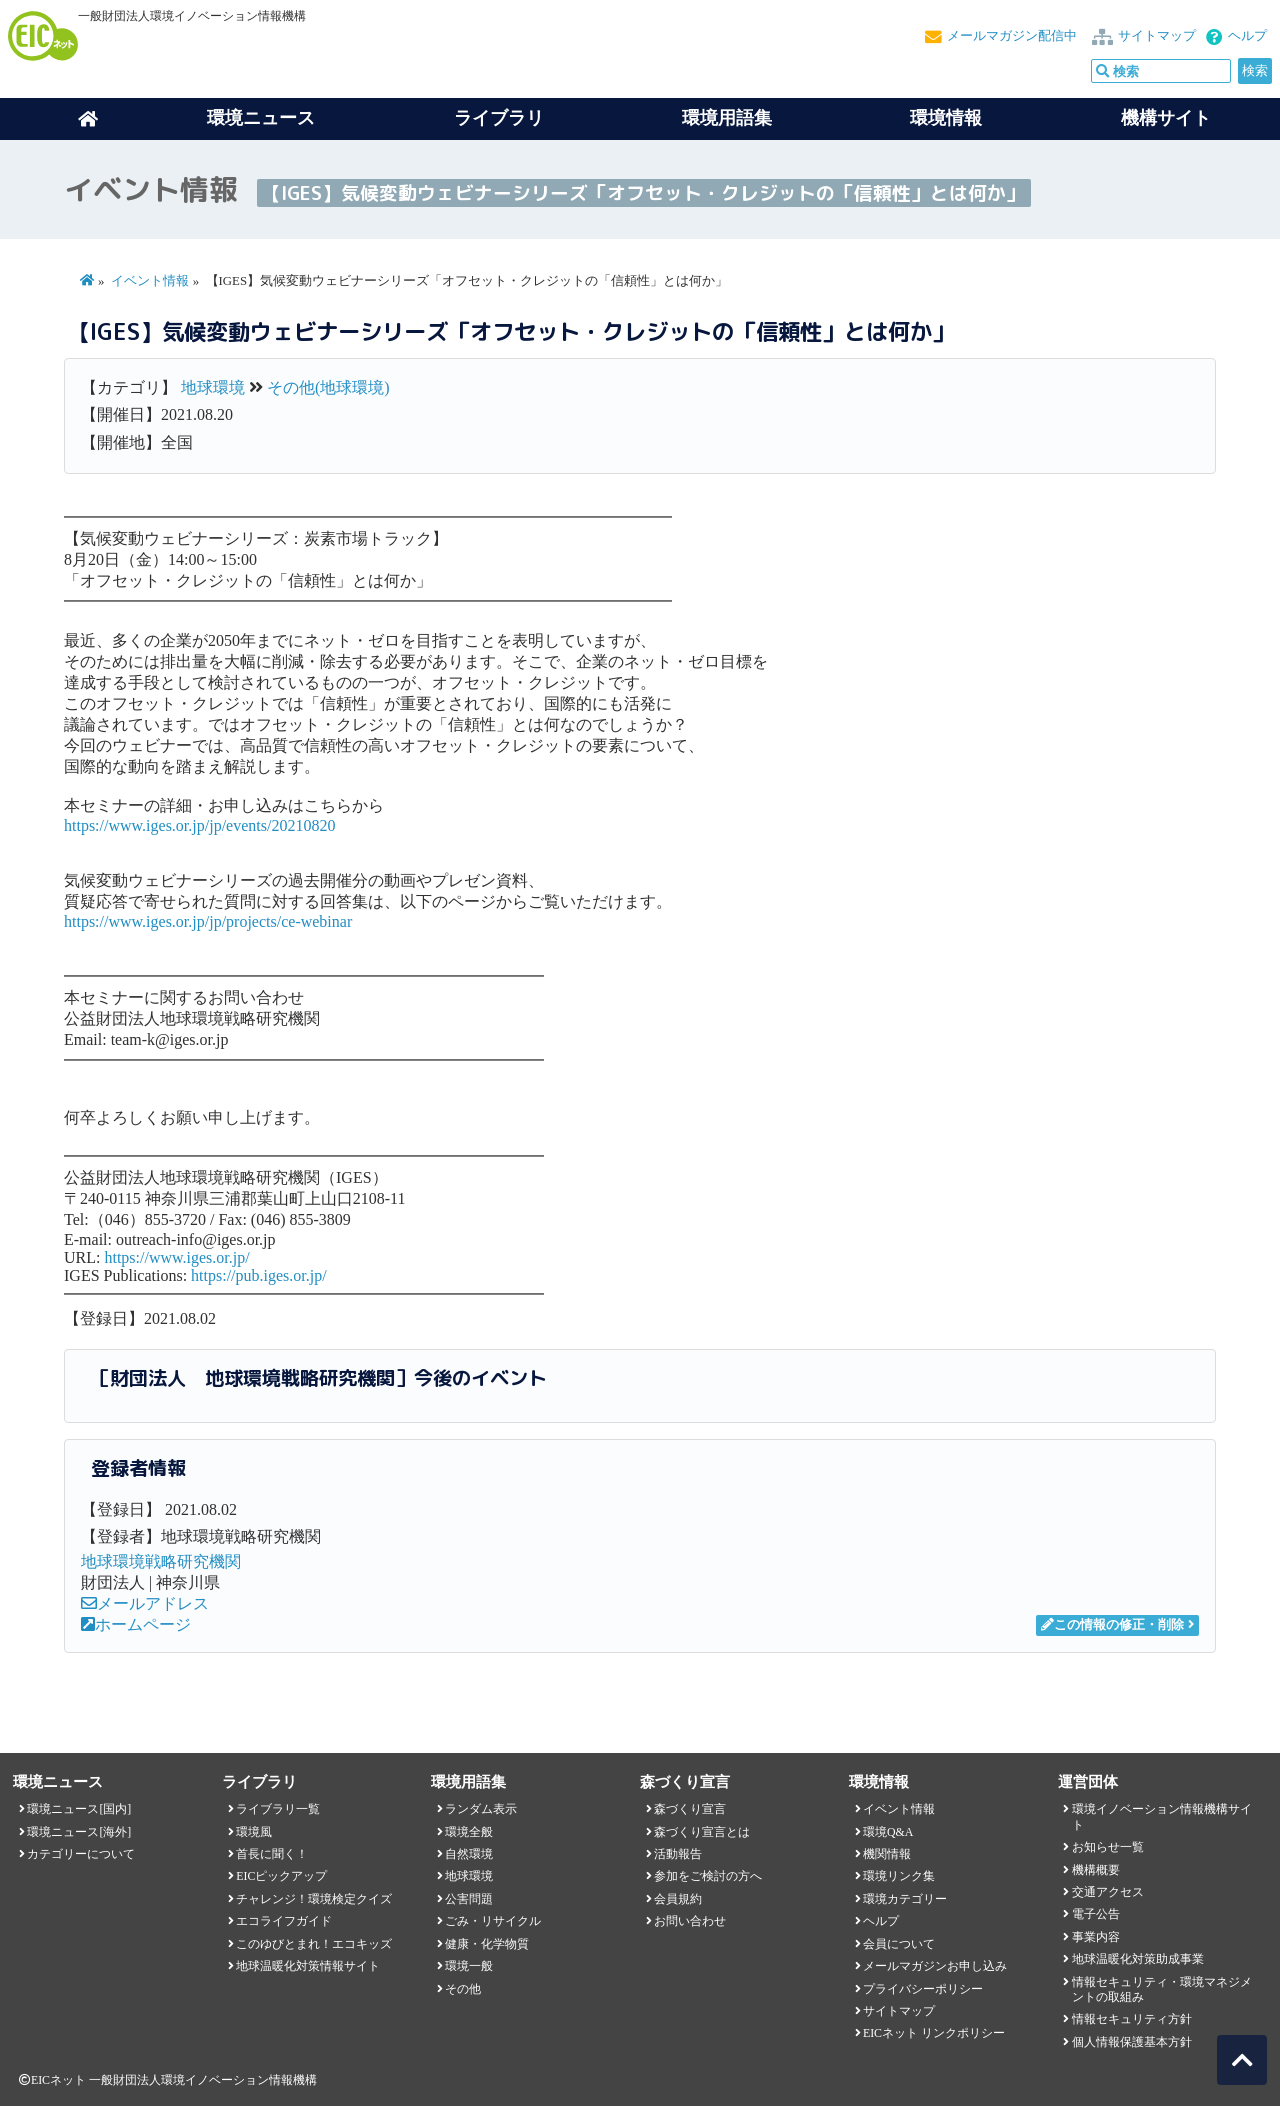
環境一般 (469, 1966)
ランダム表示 (481, 1809)
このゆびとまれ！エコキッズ (314, 1944)
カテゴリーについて (81, 1854)
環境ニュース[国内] (79, 1809)
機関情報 (887, 1854)
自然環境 (469, 1854)
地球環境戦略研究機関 (161, 1561)
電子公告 (1096, 1914)
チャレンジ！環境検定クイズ (314, 1899)
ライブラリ (499, 118)
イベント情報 (150, 281)
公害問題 (469, 1899)
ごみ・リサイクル (493, 1921)
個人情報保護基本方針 (1132, 2042)
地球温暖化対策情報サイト (308, 1966)
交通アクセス (1108, 1892)
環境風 (254, 1832)
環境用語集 (727, 118)
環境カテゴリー (905, 1899)
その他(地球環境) (328, 387)
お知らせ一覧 (1108, 1847)
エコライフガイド (284, 1921)
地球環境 (213, 387)
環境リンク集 (899, 1876)
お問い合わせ (690, 1921)
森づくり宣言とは (702, 1832)
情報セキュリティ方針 (1132, 2019)
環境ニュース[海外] (79, 1832)
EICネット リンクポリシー (934, 2033)
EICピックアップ (281, 1876)
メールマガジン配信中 (1012, 36)
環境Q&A (888, 1832)
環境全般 (469, 1832)
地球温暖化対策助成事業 (1138, 1959)
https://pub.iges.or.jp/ (259, 1275)
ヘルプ (1247, 36)
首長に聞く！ (272, 1854)
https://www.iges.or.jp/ (176, 1257)
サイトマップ (1157, 36)
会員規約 (678, 1899)
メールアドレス (145, 1603)
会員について (899, 1944)
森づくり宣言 (690, 1809)
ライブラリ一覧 (278, 1809)
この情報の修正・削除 (1112, 1625)
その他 (463, 1989)
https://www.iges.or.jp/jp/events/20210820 (199, 825)
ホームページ (136, 1624)
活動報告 (678, 1854)
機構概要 (1096, 1870)
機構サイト (1166, 118)
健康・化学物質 (487, 1944)
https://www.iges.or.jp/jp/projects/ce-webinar (208, 921)
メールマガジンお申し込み (935, 1966)
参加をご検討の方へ (708, 1876)
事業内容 (1096, 1937)
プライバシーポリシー (923, 1989)
